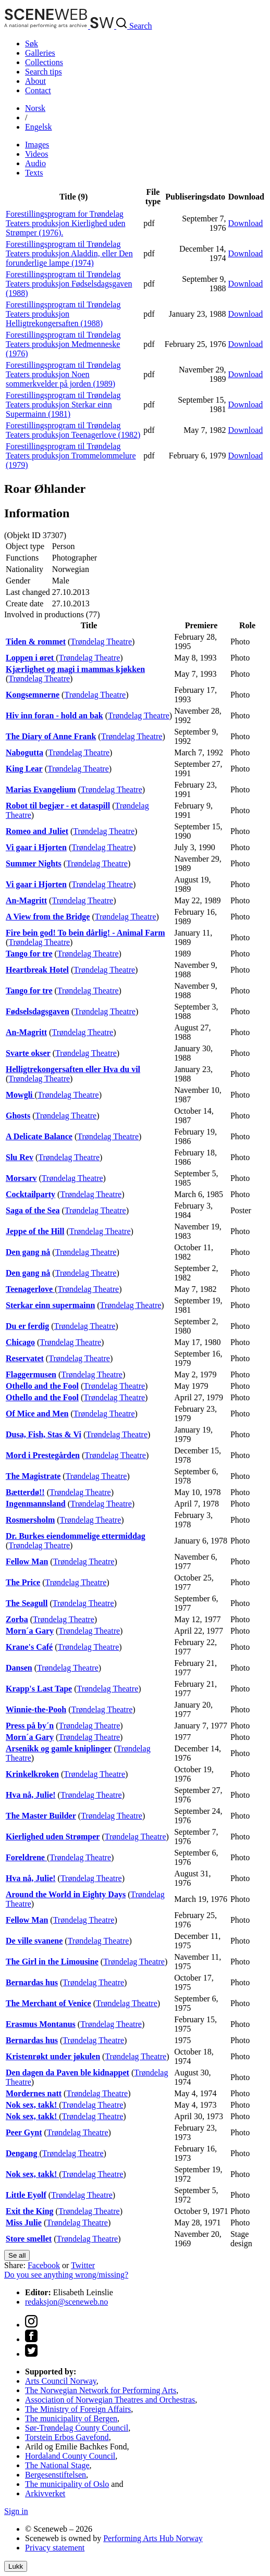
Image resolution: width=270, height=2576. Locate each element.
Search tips (43, 71)
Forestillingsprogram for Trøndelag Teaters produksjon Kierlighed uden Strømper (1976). (65, 223)
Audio (35, 163)
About (35, 81)
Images (37, 144)
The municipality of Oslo (67, 2484)
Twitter (83, 2265)
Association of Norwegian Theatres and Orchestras (110, 2399)
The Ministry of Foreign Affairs (78, 2409)
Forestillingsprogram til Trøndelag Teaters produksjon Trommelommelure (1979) (71, 455)
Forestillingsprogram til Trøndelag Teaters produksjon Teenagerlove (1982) (73, 430)
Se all (17, 2255)
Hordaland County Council (70, 2455)
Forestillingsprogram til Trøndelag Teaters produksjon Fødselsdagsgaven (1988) (69, 283)
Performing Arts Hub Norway (153, 2538)
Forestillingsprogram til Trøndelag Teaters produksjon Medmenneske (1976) (63, 344)
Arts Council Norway (60, 2380)
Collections (44, 62)
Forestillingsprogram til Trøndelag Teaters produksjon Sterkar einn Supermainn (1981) (63, 404)
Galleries (40, 52)
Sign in (16, 2511)
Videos (36, 154)
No (35, 108)
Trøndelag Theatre (101, 641)
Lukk (15, 2566)
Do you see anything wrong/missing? (66, 2274)
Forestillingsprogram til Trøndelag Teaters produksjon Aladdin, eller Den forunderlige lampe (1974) (69, 253)
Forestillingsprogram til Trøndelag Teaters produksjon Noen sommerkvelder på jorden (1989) (63, 374)
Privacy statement (54, 2547)
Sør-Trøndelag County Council (76, 2427)
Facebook (44, 2265)
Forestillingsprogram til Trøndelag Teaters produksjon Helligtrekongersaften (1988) (63, 314)
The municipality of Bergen (71, 2418)
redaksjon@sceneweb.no (66, 2301)
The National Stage (57, 2465)
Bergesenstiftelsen (55, 2474)
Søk (31, 43)
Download (245, 223)
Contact (38, 90)
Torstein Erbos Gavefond (67, 2437)
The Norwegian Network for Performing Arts (100, 2390)
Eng (38, 126)
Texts (34, 172)
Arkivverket (45, 2493)
